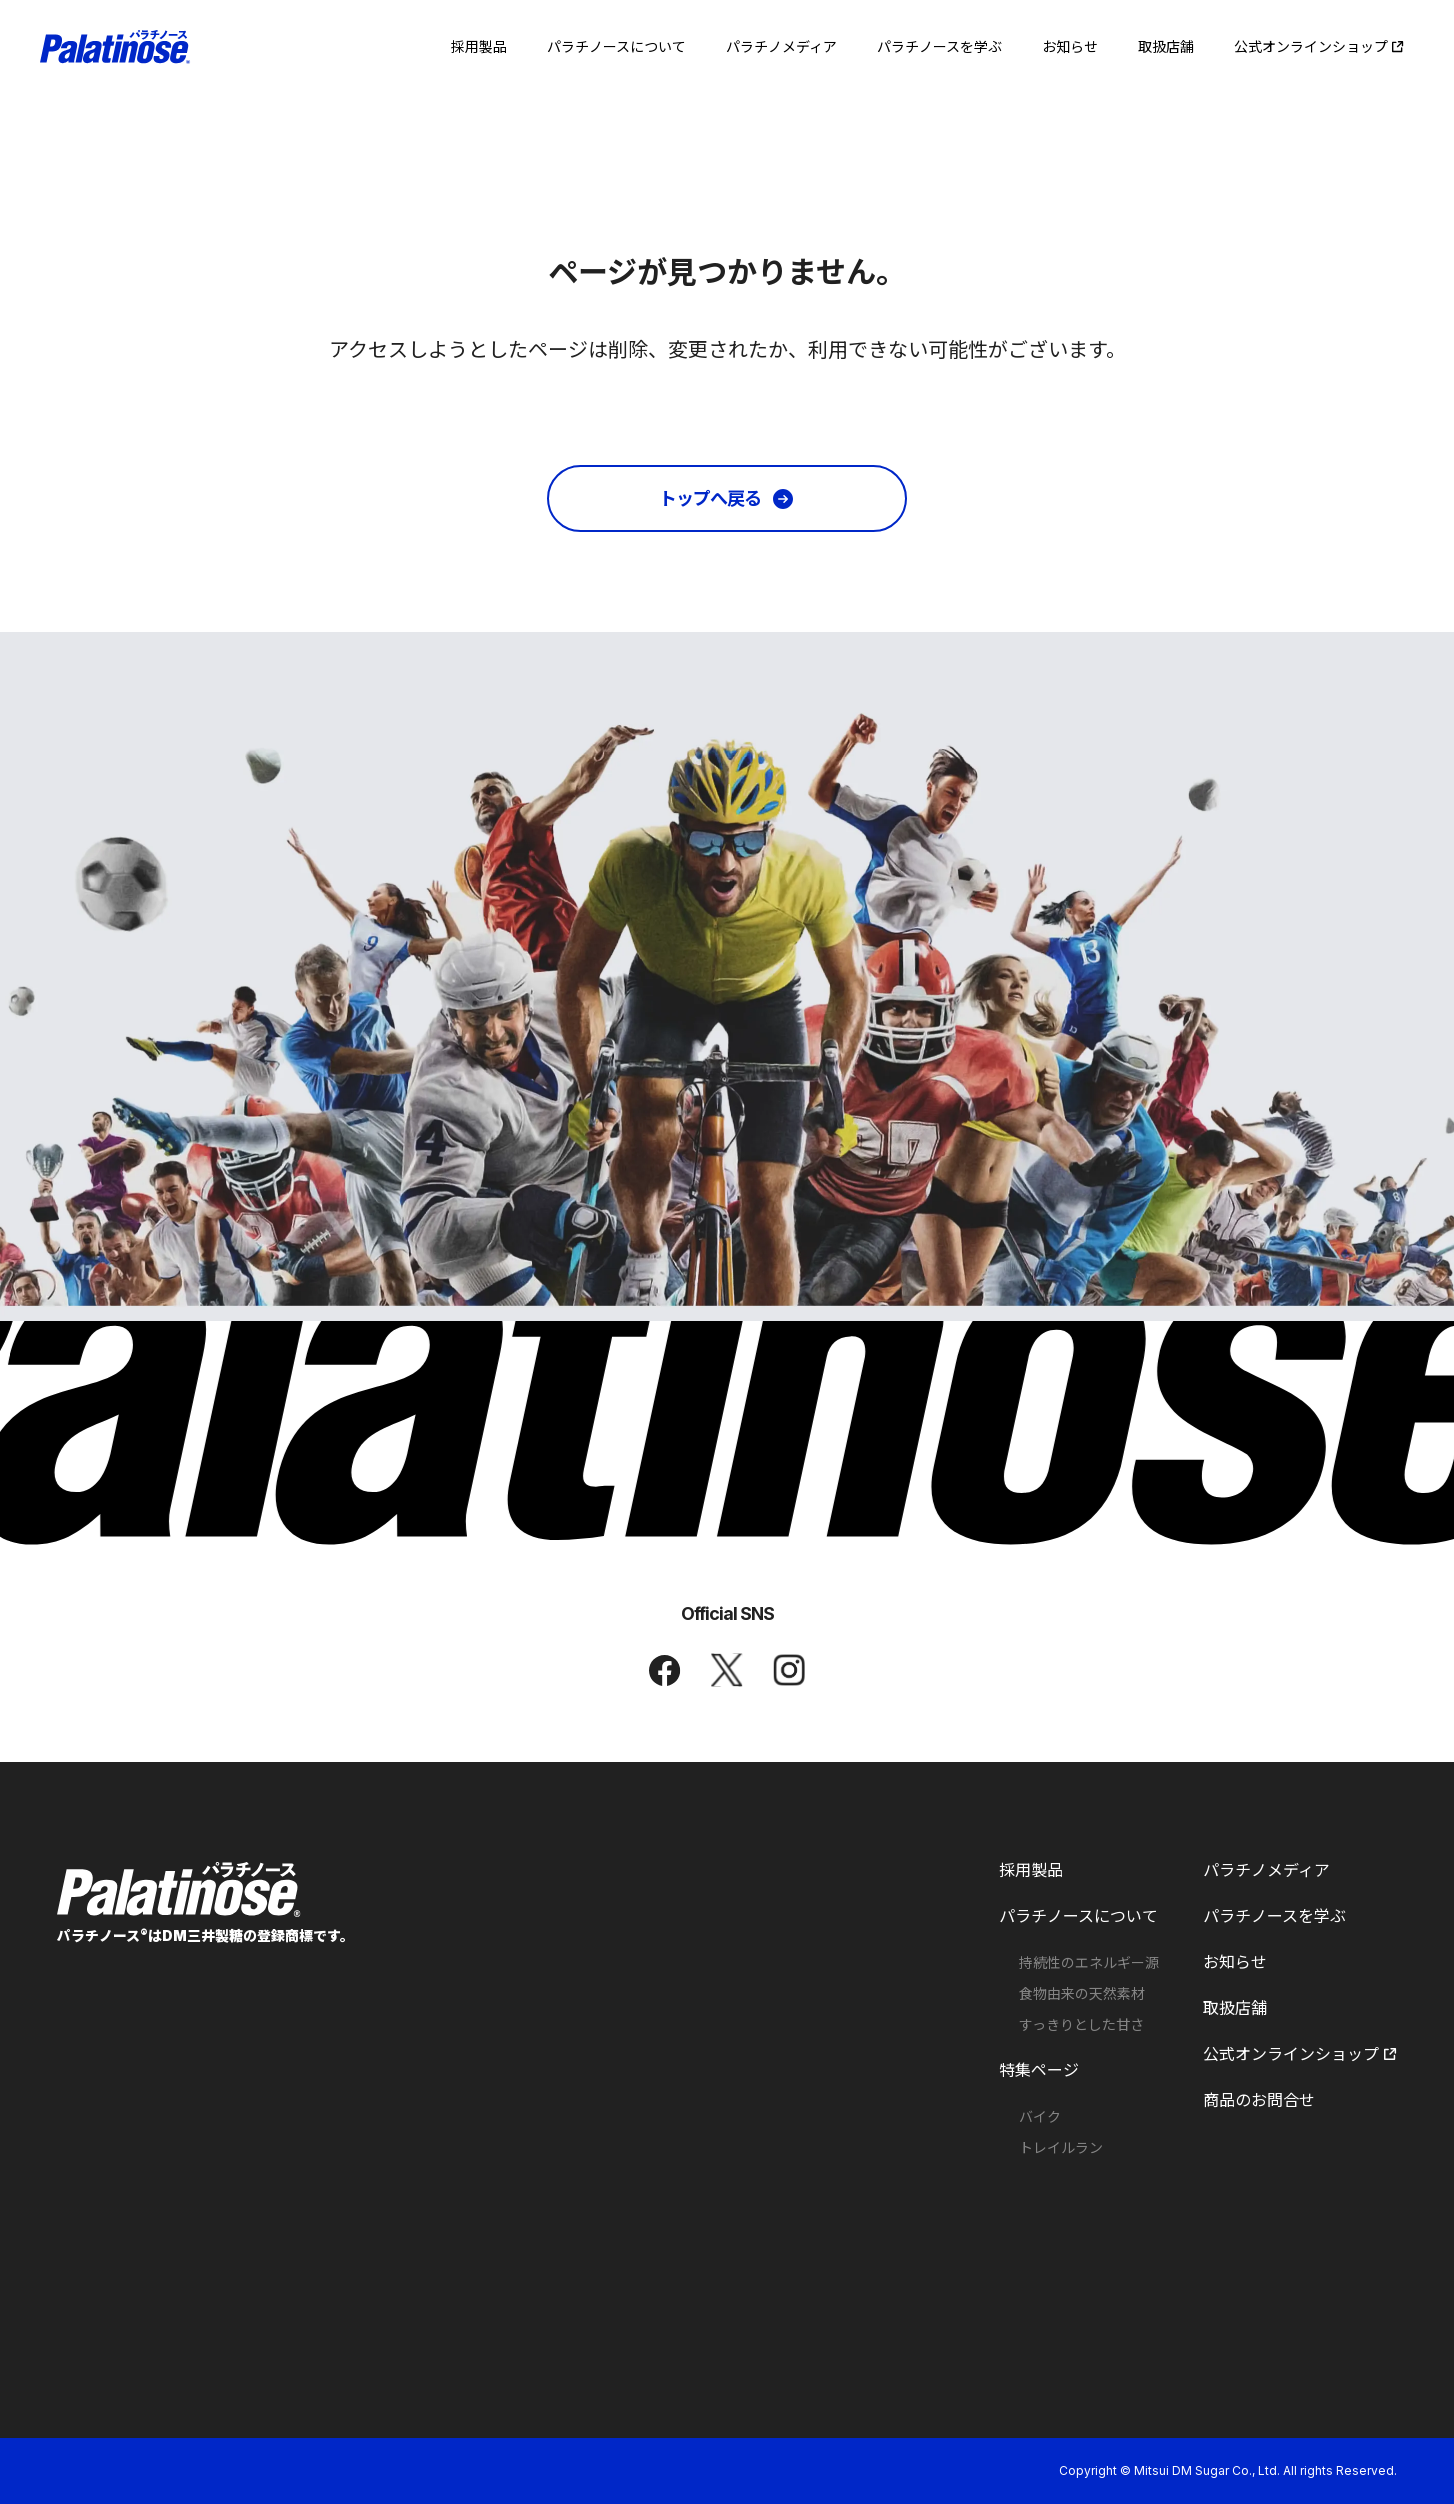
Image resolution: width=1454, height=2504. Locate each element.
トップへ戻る (710, 498)
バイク (1040, 2117)
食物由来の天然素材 (1082, 1994)
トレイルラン (1061, 2148)
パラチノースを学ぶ (1274, 1916)
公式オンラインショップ (1300, 2054)
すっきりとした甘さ (1081, 2025)
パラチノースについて (1078, 1916)
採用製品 (1031, 1870)
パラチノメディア (1266, 1870)
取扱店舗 (1235, 2008)
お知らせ (1235, 1962)
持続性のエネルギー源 (1089, 1963)
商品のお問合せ (1259, 2100)
